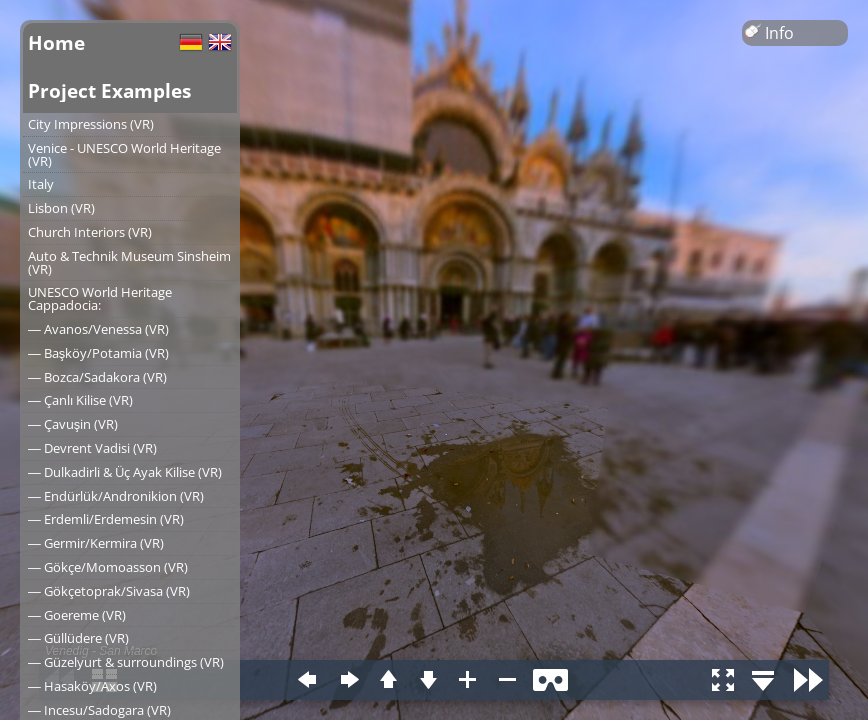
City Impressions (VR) (91, 124)
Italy (41, 184)
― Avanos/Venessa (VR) (98, 329)
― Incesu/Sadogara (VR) (99, 710)
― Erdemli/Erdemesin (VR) (106, 519)
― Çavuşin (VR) (73, 424)
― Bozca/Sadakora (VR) (97, 377)
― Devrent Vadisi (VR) (92, 448)
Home (56, 42)
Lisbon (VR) (61, 208)
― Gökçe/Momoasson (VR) (108, 567)
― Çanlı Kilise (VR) (80, 400)
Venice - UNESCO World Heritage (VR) (124, 154)
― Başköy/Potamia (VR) (98, 353)
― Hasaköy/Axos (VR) (92, 686)
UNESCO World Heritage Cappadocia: (100, 298)
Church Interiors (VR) (90, 232)
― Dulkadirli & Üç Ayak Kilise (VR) (125, 472)
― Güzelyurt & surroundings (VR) (126, 662)
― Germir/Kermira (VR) (96, 543)
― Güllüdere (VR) (78, 638)
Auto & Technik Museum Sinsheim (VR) (129, 262)
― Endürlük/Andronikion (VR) (116, 496)
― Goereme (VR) (77, 615)
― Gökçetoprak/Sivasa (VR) (109, 591)
